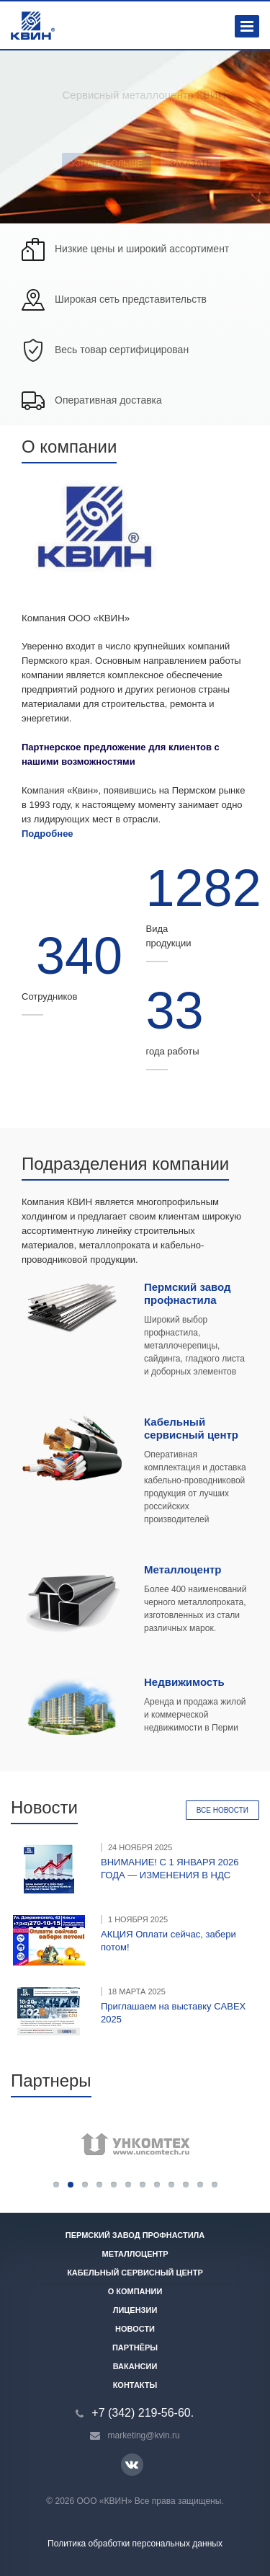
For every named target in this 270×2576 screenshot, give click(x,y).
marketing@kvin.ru (144, 2435)
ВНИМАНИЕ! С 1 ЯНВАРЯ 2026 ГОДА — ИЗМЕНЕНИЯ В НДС (169, 1868)
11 (200, 2185)
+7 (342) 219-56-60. (142, 2413)
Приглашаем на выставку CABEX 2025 (173, 2013)
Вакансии (135, 2366)
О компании (135, 2291)
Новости (135, 2328)
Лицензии (135, 2310)
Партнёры (135, 2347)
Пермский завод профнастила (187, 1293)
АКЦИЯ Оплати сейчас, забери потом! (168, 1941)
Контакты (135, 2385)
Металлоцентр (135, 2253)
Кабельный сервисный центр (191, 1428)
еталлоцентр (187, 1569)
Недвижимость (184, 1682)
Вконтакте (131, 2464)
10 (186, 2185)
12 (214, 2185)
